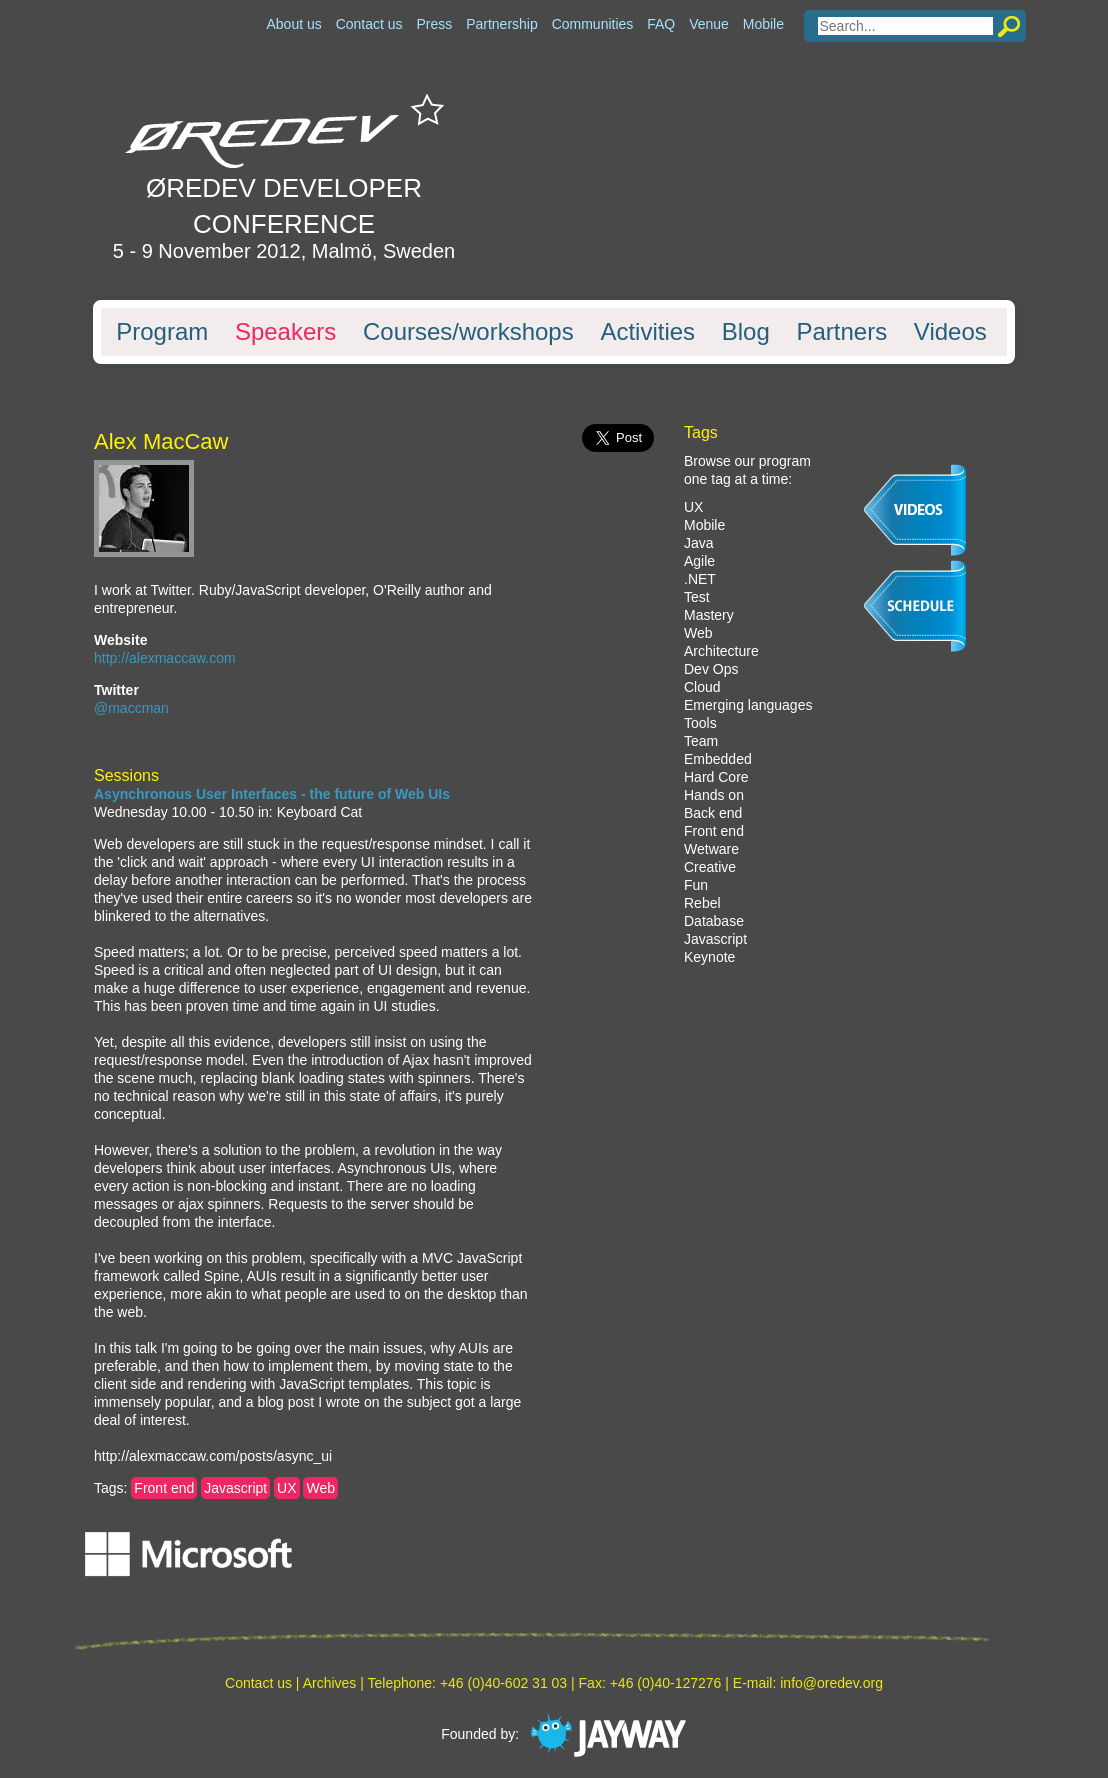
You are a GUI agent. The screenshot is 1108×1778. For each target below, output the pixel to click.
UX (286, 1488)
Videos (950, 332)
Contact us (369, 24)
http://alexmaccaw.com (165, 658)
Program (162, 332)
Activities (647, 332)
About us (293, 24)
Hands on (714, 795)
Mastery (709, 615)
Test (697, 597)
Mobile (763, 24)
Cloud (702, 687)
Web (320, 1488)
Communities (593, 24)
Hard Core (716, 777)
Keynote (709, 957)
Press (434, 24)
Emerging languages (748, 705)
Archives (330, 1683)
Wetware (711, 849)
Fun (696, 885)
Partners (841, 332)
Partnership (502, 24)
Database (714, 921)
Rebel (702, 903)
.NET (700, 579)
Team (701, 741)
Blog (746, 332)
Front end (164, 1488)
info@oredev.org (831, 1683)
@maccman (131, 708)
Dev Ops (711, 669)
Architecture (721, 651)
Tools (700, 723)
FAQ (661, 24)
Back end (713, 813)
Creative (710, 867)
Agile (699, 561)
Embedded (718, 759)
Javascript (235, 1488)
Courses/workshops (468, 332)
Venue (709, 24)
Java (699, 543)
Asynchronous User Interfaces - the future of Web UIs (272, 794)
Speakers (285, 332)
